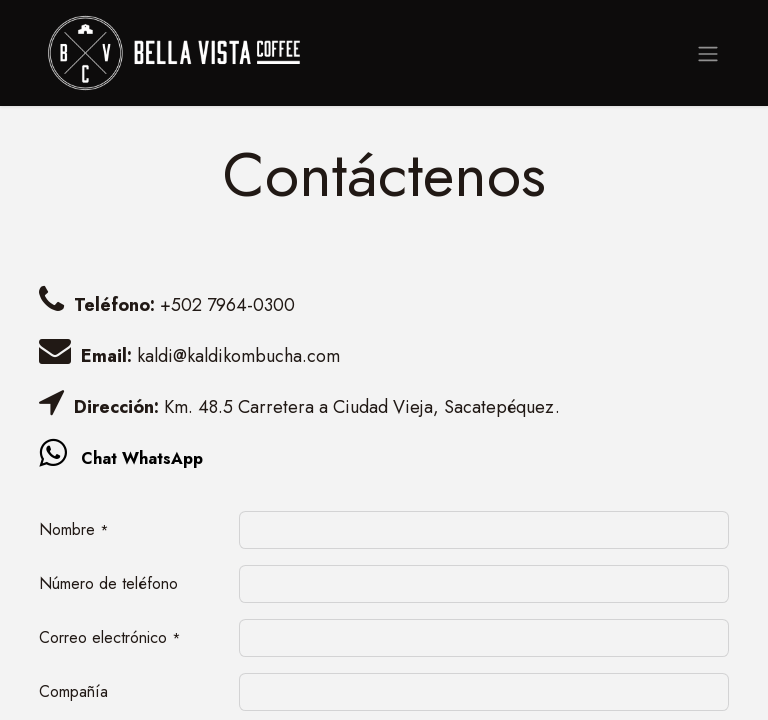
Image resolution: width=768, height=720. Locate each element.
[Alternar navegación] (708, 52)
